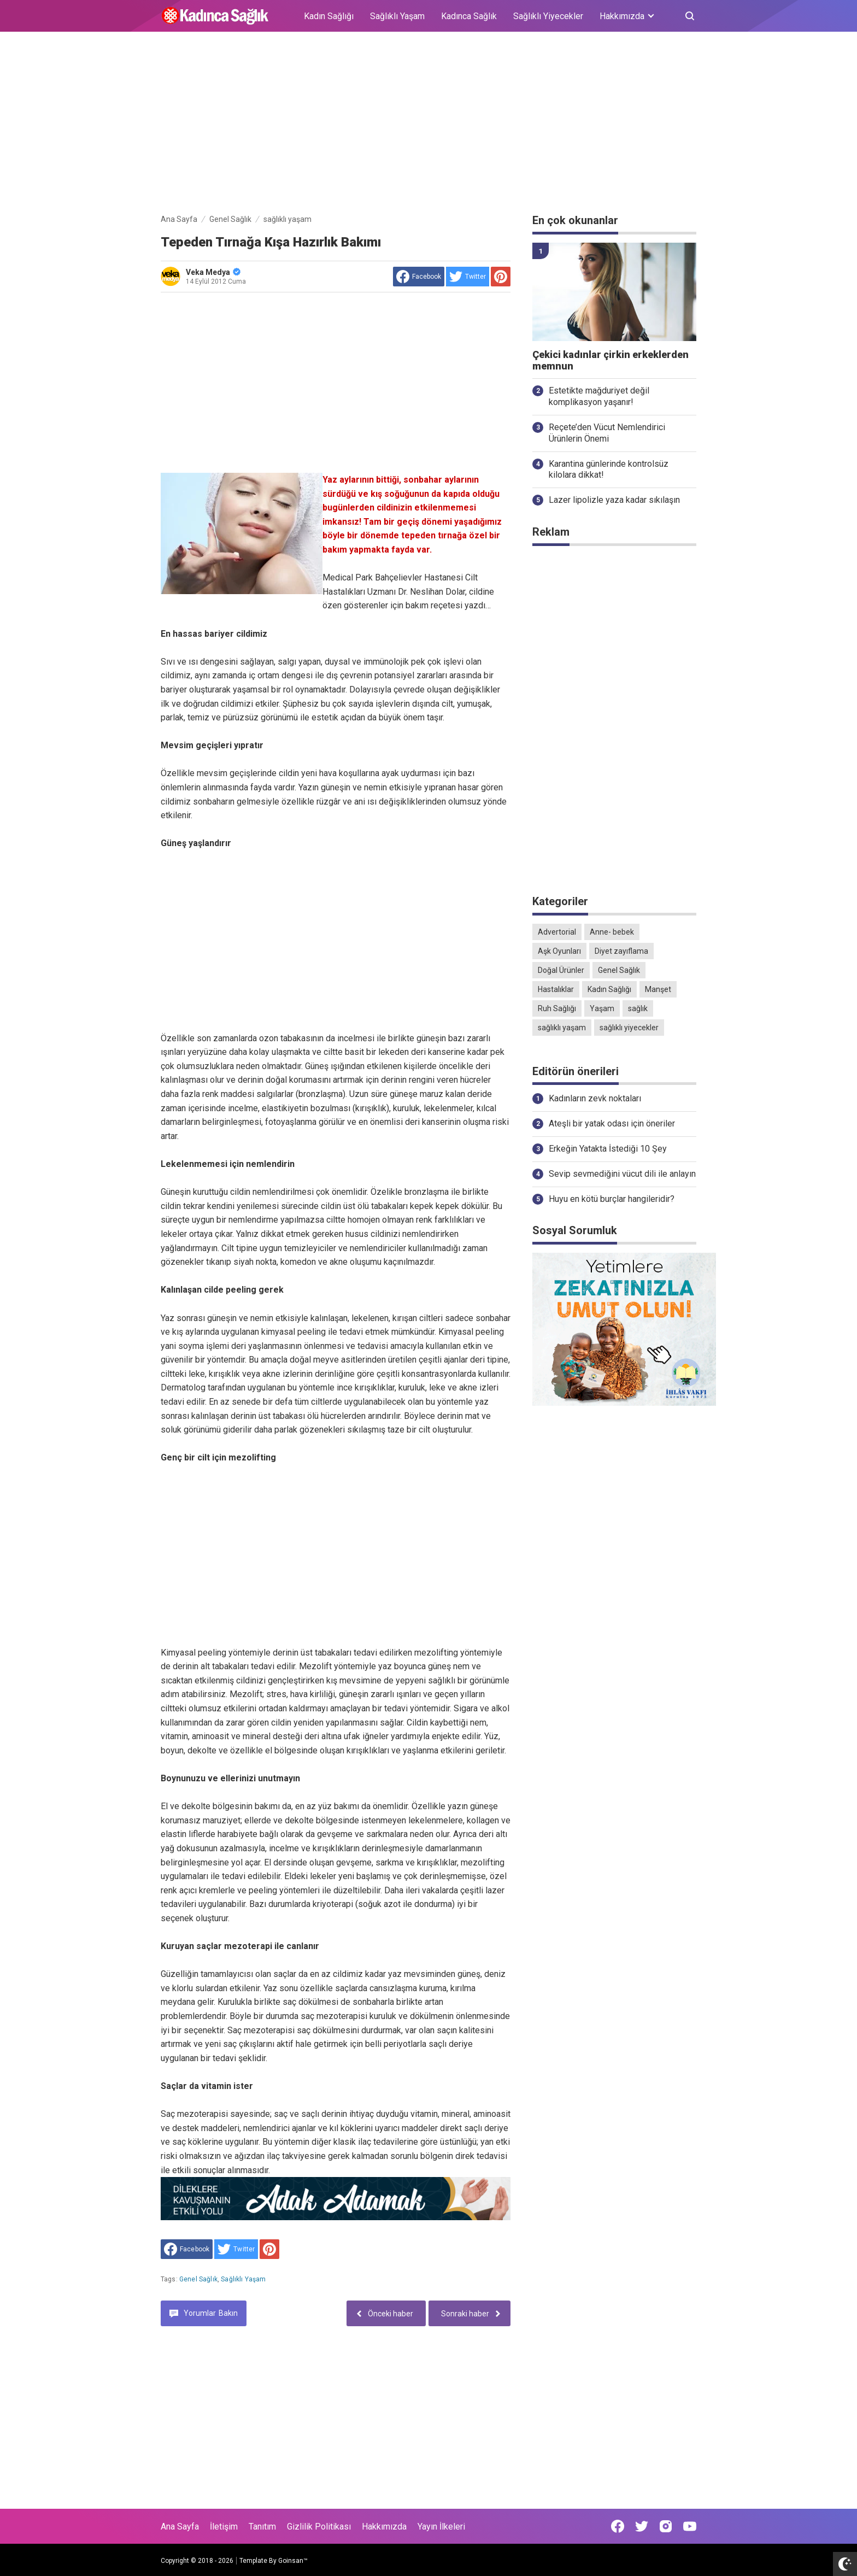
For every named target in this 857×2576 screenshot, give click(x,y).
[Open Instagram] (665, 2526)
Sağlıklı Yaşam (397, 16)
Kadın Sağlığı (329, 16)
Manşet (658, 989)
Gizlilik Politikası (319, 2526)
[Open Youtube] (689, 2526)
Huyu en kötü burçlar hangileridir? (611, 1199)
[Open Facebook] (617, 2526)
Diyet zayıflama (621, 951)
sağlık (638, 1008)
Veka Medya (213, 272)
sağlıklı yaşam (243, 2279)
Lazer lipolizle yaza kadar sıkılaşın (614, 500)
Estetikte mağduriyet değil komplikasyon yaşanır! (599, 396)
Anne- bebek (612, 932)
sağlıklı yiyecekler (629, 1027)
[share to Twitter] (467, 276)
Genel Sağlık (198, 2279)
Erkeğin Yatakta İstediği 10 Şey (608, 1148)
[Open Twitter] (641, 2526)
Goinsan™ (293, 2561)
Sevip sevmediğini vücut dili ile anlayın (622, 1174)
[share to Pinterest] (500, 276)
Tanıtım (262, 2526)
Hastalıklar (556, 989)
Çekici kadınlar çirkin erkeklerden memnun (610, 360)
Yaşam (602, 1008)
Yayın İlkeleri (441, 2526)
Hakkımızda (384, 2526)
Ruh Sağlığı (557, 1008)
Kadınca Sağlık (469, 16)
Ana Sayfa (180, 2526)
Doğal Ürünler (561, 970)
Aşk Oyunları (559, 951)
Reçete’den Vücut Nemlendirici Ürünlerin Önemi (607, 433)
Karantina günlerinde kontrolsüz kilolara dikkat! (608, 469)
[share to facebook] (418, 276)
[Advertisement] (428, 124)
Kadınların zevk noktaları (595, 1098)
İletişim (224, 2526)
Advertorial (557, 932)
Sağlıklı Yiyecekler (548, 16)
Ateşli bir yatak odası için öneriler (612, 1123)
